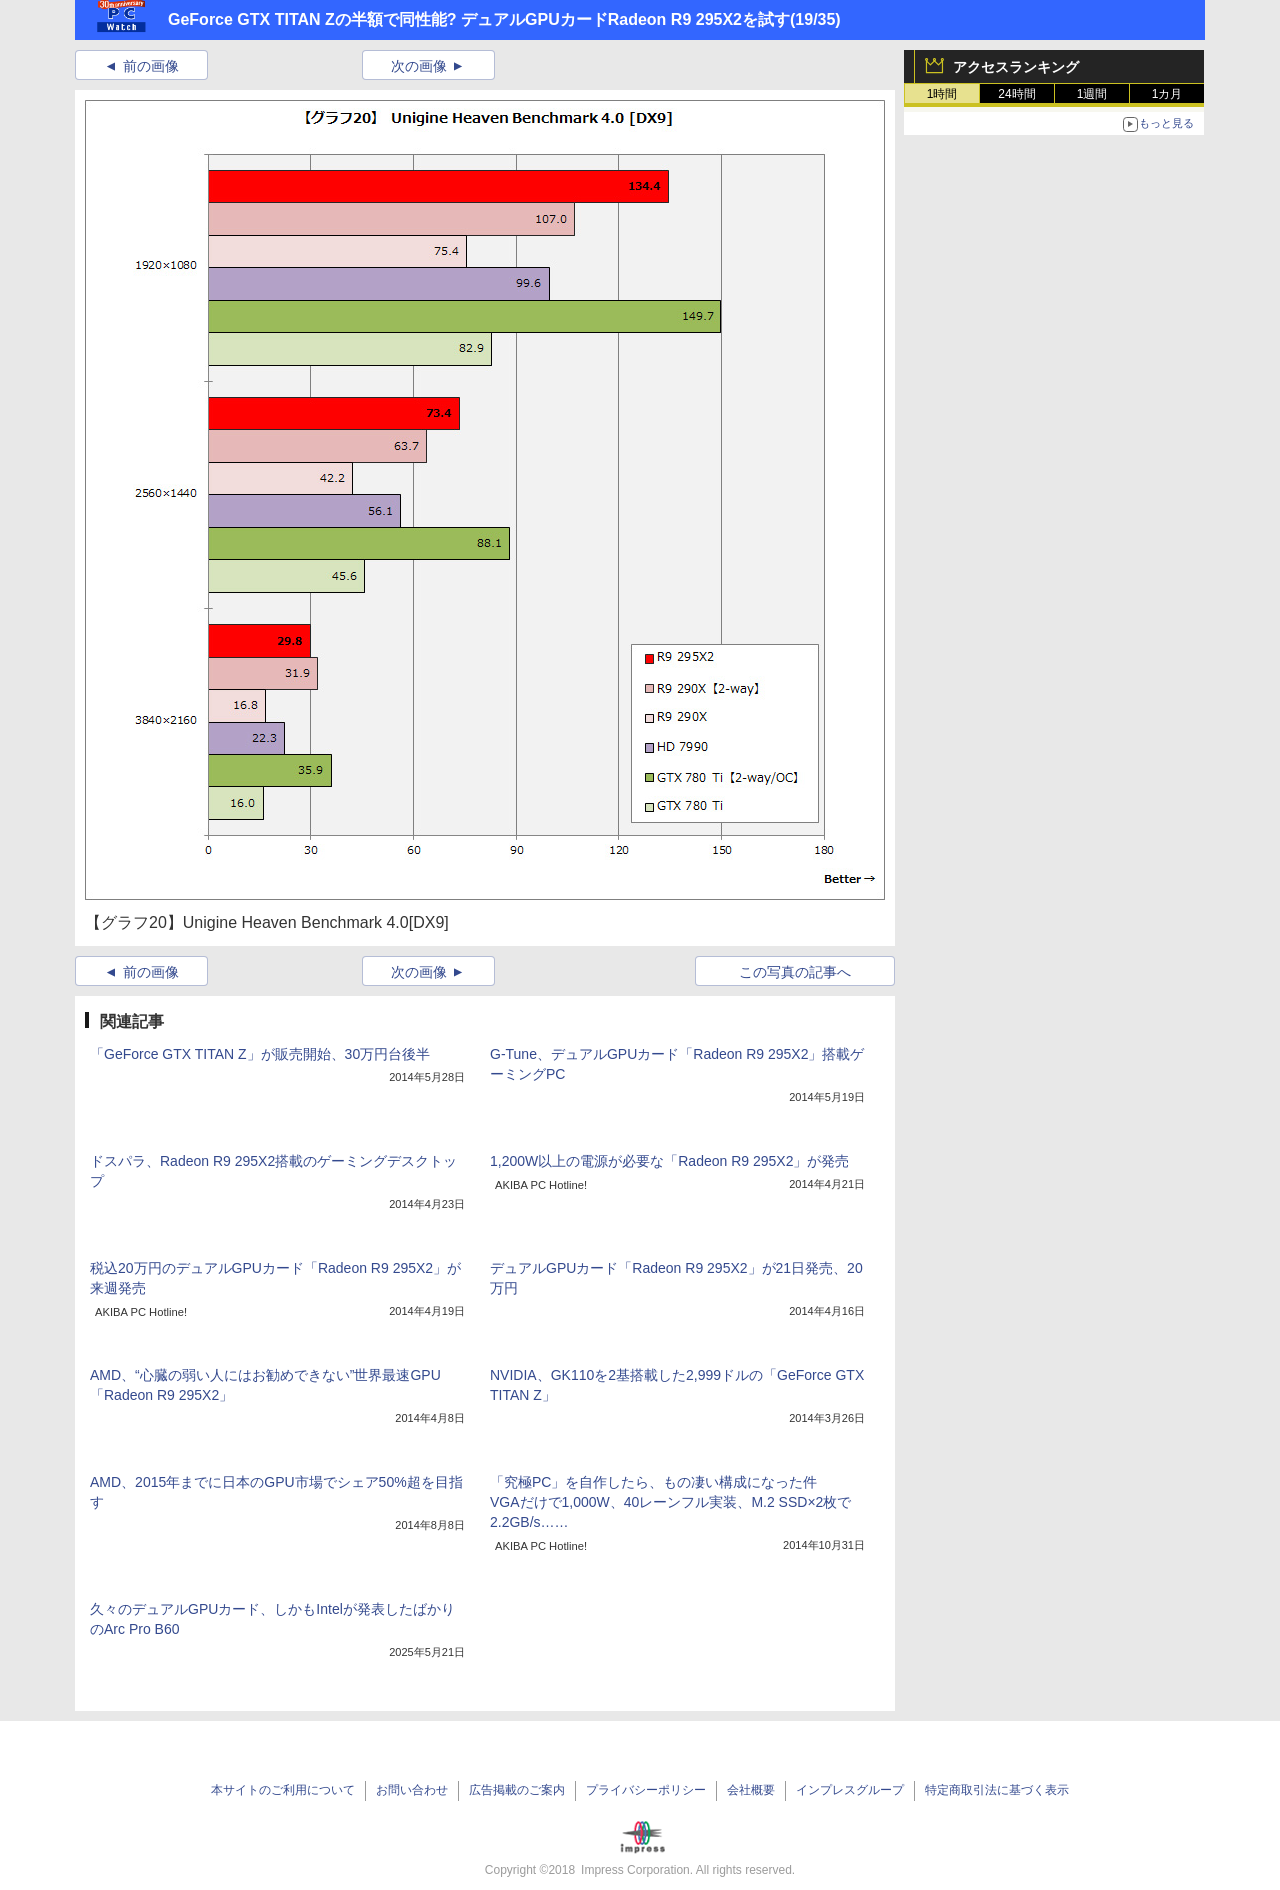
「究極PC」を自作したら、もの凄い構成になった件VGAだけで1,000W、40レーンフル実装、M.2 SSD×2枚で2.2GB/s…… (670, 1502)
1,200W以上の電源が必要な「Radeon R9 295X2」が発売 (669, 1161)
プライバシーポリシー (646, 1790)
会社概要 (751, 1790)
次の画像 (419, 66)
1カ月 (1167, 94)
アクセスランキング (1016, 67)
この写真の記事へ (795, 972)
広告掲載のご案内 (517, 1790)
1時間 (942, 94)
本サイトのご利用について (283, 1790)
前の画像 (151, 66)
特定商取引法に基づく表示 (997, 1790)
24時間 (1016, 94)
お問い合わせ (412, 1790)
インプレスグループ (850, 1790)
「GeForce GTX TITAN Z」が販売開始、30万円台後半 (260, 1054)
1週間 (1092, 94)
